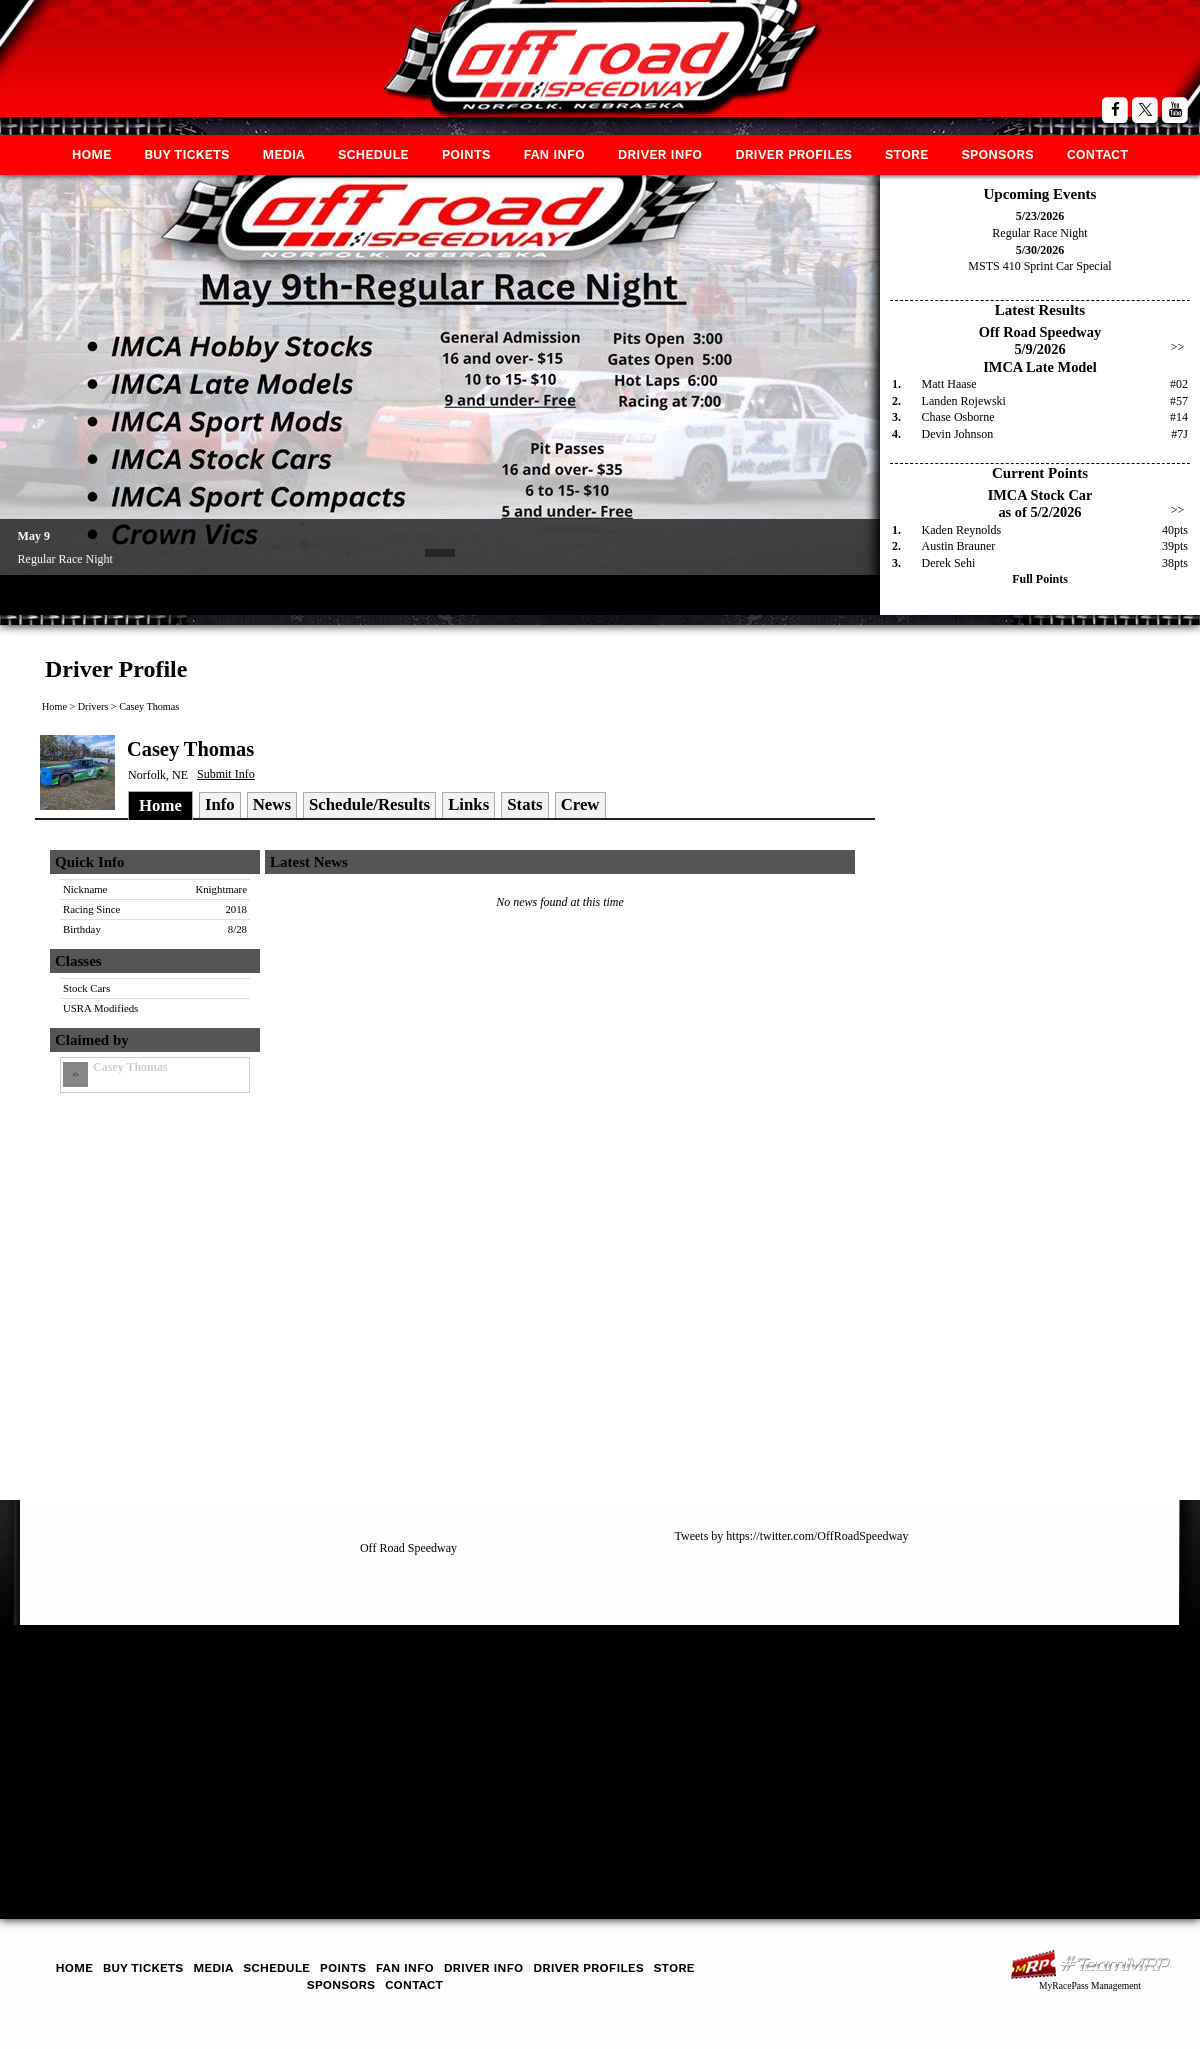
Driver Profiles (793, 154)
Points (466, 154)
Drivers (93, 706)
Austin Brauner (959, 546)
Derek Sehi (949, 563)
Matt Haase (949, 384)
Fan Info (553, 154)
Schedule (373, 154)
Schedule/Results (369, 804)
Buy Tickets (186, 154)
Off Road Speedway (408, 1548)
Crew (580, 804)
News (272, 804)
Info (220, 804)
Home (92, 154)
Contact (1098, 154)
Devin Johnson (958, 434)
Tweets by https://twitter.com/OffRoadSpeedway (792, 1536)
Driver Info (660, 154)
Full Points (1040, 579)
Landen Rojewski (964, 401)
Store (906, 154)
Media (283, 154)
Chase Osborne (958, 417)
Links (468, 804)
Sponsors (997, 154)
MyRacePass (1090, 1964)
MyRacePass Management (1090, 1985)
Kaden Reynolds (962, 530)
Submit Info (226, 774)
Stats (524, 804)
